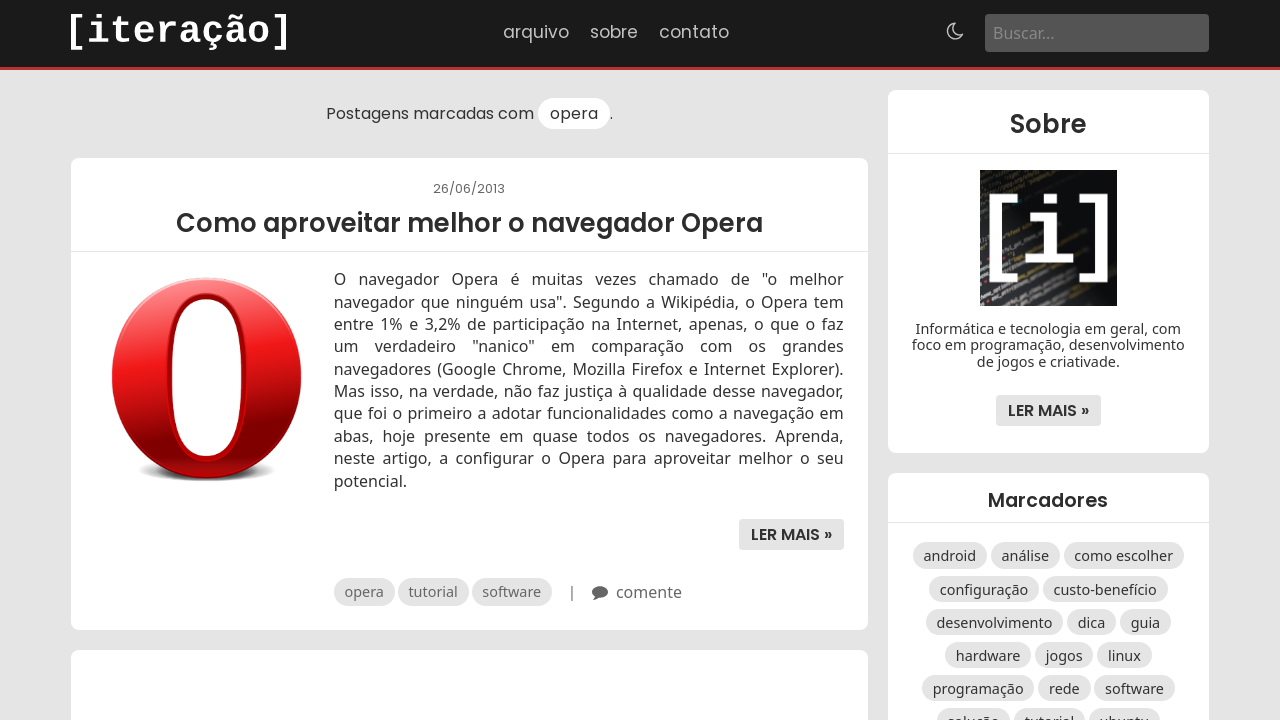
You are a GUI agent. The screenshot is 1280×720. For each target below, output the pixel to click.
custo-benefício (1105, 588)
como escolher (1123, 555)
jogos (1064, 654)
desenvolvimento (994, 621)
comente (649, 592)
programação (978, 688)
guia (1146, 621)
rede (1064, 688)
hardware (988, 654)
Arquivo (536, 32)
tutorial (432, 591)
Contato (694, 32)
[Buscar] (1097, 33)
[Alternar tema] (955, 33)
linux (1124, 654)
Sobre (614, 32)
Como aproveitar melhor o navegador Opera (469, 223)
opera (574, 113)
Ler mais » (791, 534)
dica (1092, 621)
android (949, 555)
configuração (984, 588)
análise (1025, 555)
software (511, 591)
